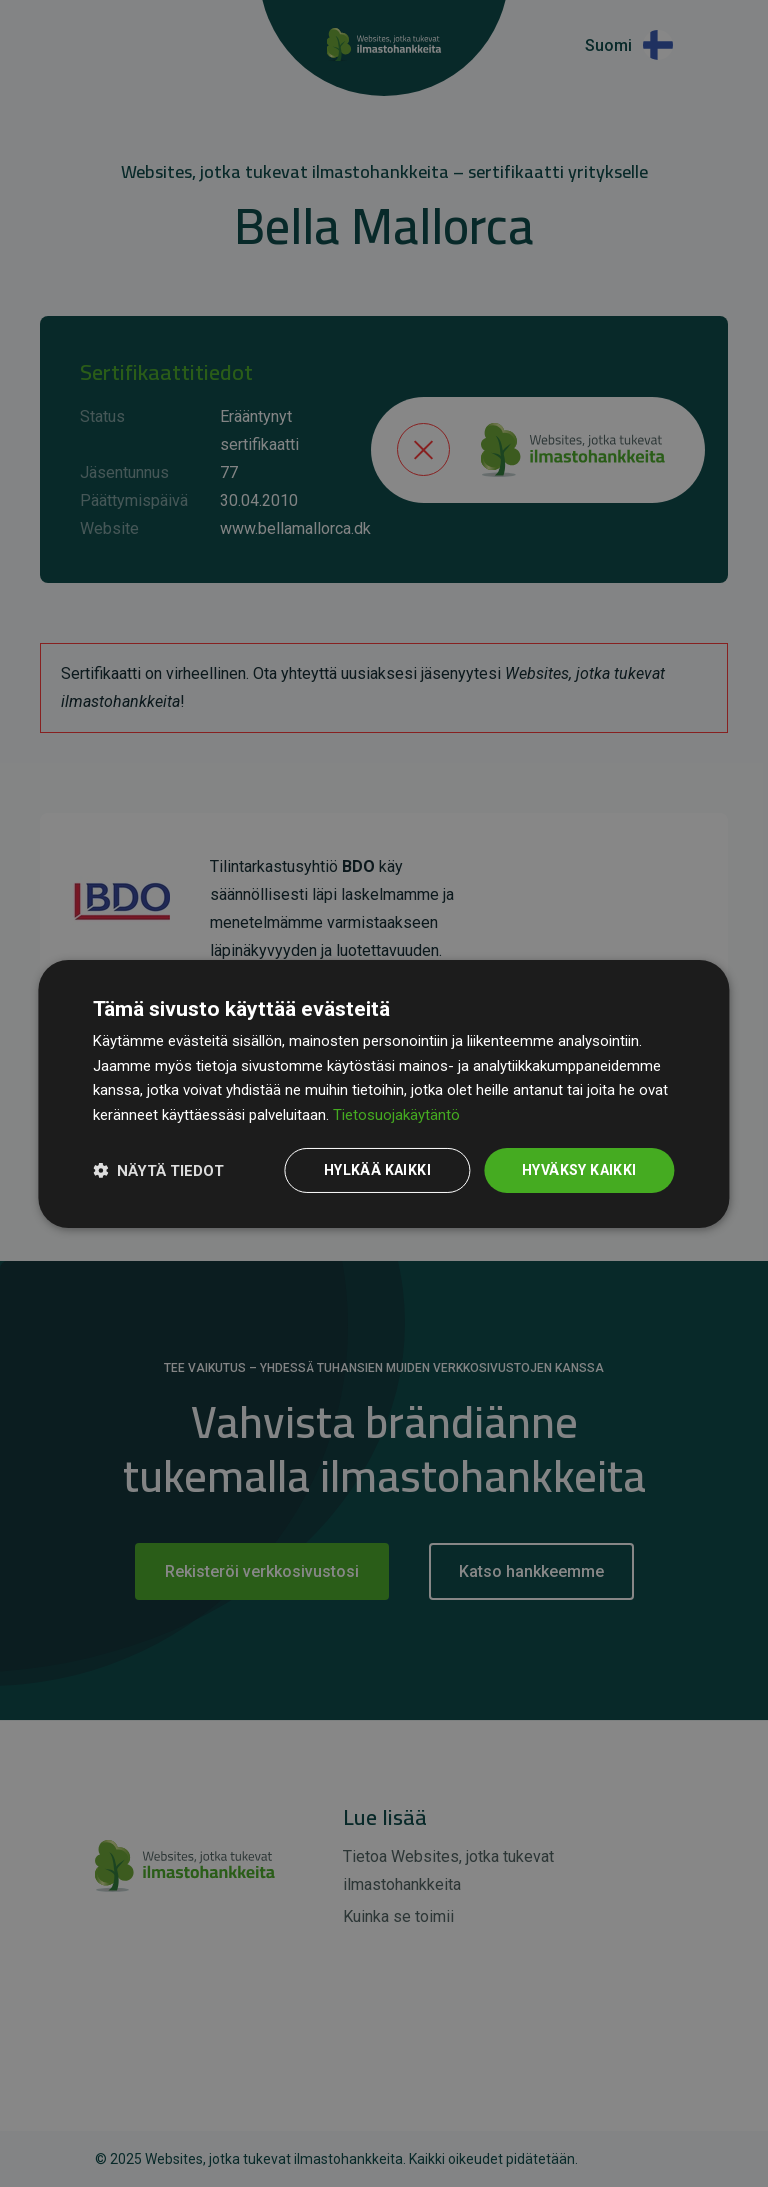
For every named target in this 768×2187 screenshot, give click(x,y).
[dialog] (383, 1093)
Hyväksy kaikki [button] (579, 1170)
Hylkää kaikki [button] (377, 1170)
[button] (158, 1170)
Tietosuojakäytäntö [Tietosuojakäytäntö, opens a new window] (396, 1115)
